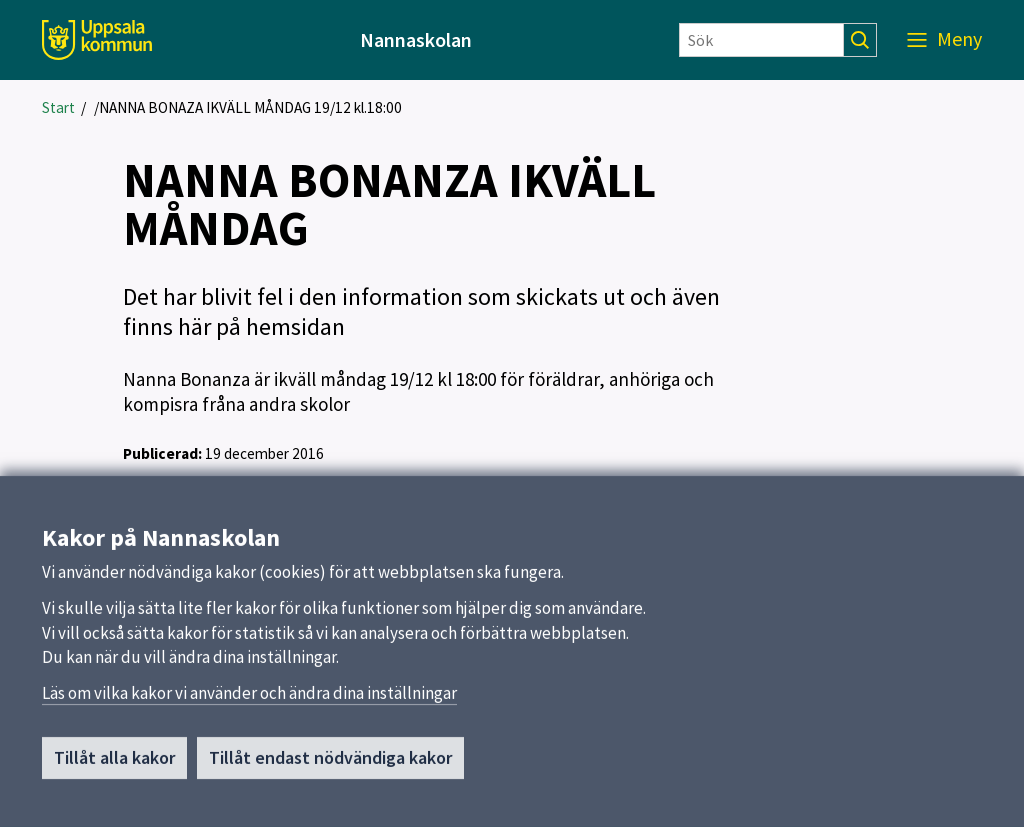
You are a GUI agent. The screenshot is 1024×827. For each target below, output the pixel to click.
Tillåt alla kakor (114, 762)
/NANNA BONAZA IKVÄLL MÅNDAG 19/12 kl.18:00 (248, 107)
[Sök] (761, 40)
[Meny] (944, 40)
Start (58, 107)
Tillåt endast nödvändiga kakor (330, 762)
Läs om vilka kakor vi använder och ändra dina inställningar (249, 698)
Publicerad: (162, 453)
